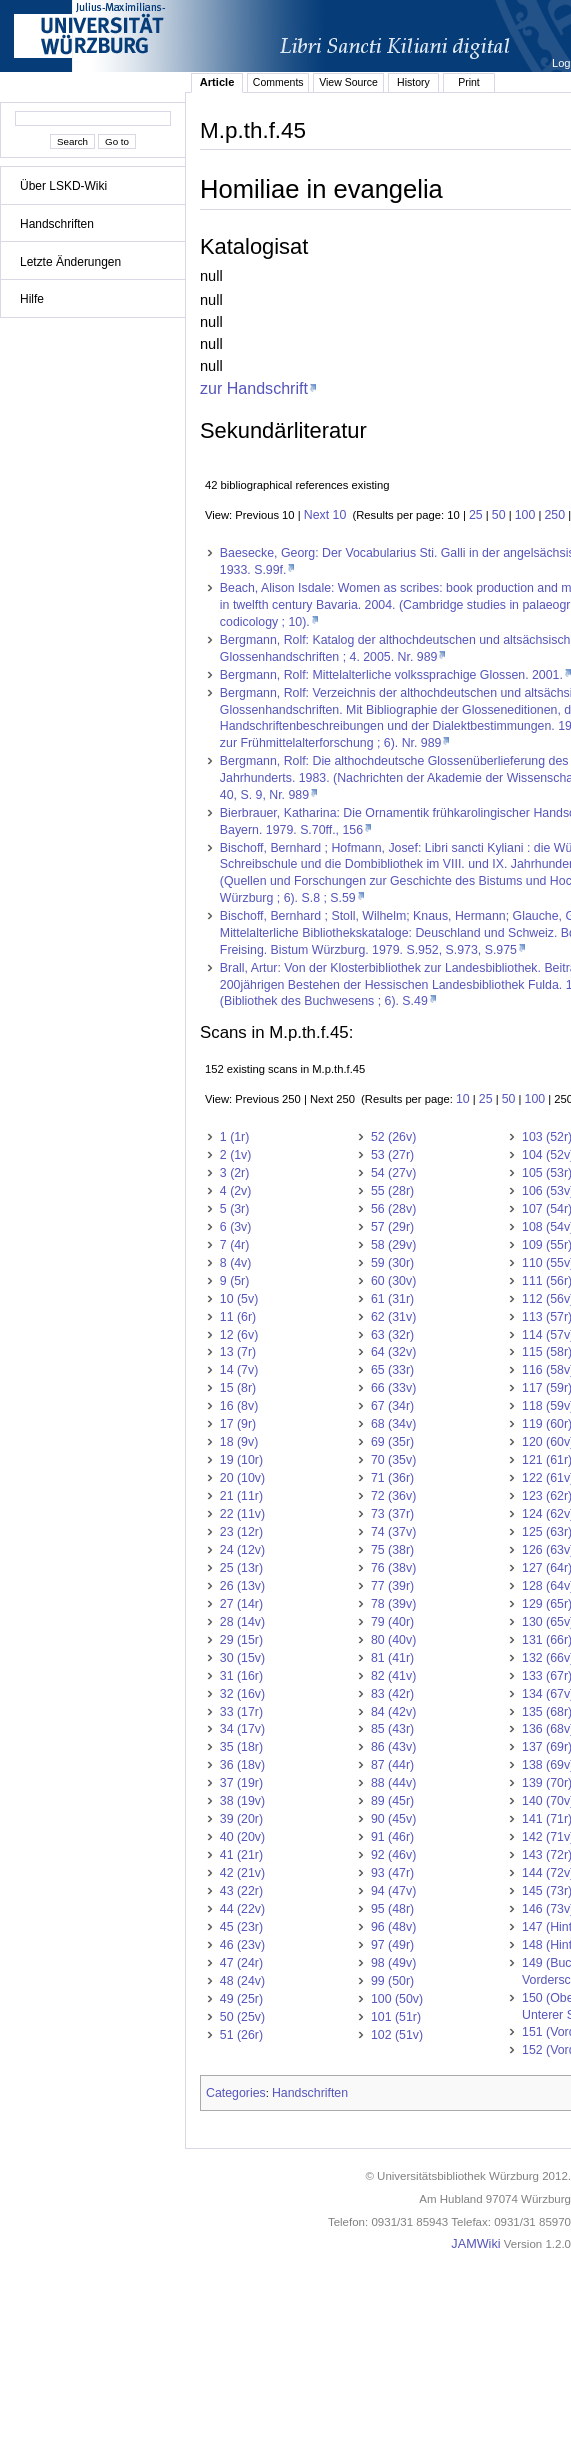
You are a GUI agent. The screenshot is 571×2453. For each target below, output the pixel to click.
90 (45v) (393, 1819)
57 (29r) (392, 1227)
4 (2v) (236, 1191)
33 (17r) (241, 1712)
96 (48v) (393, 1927)
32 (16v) (242, 1694)
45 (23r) (241, 1927)
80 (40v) (393, 1640)
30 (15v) (242, 1658)
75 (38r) (392, 1550)
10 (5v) (239, 1299)
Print (469, 82)
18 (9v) (239, 1442)
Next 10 (325, 515)
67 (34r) (392, 1406)
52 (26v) (393, 1137)
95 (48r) (392, 1909)
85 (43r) (392, 1729)
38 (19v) (242, 1801)
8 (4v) (236, 1263)
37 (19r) (241, 1783)
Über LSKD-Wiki (63, 186)
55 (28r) (392, 1191)
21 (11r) (241, 1496)
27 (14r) (241, 1604)
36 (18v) (242, 1765)
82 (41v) (393, 1676)
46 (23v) (242, 1945)
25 (476, 515)
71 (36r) (392, 1478)
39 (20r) (241, 1819)
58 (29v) (393, 1245)
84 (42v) (393, 1712)
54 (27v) (393, 1173)
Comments (278, 82)
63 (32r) (392, 1335)
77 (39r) (392, 1586)
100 (525, 515)
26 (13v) (242, 1586)
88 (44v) (393, 1783)
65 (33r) (392, 1370)
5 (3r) (235, 1209)
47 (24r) (241, 1963)
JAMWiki (475, 2244)
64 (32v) (393, 1352)
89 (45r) (392, 1801)
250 (555, 515)
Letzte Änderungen (70, 262)
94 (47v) (393, 1891)
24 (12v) (242, 1550)
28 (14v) (242, 1622)
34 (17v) (242, 1729)
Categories (236, 2093)
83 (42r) (392, 1694)
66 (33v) (393, 1388)
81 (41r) (392, 1658)
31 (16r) (241, 1676)
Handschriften (57, 224)
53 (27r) (392, 1155)
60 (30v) (393, 1281)
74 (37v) (393, 1532)
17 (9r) (238, 1424)
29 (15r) (241, 1640)
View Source (348, 82)
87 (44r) (392, 1765)
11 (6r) (238, 1317)
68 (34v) (393, 1424)
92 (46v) (393, 1855)
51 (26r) (241, 2035)
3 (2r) (235, 1173)
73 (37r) (392, 1514)
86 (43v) (393, 1747)
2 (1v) (236, 1155)
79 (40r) (392, 1622)
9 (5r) (235, 1281)
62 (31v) (393, 1317)
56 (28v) (393, 1209)
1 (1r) (235, 1137)
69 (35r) (392, 1442)
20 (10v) (242, 1478)
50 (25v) (242, 2017)
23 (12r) (241, 1532)
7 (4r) (235, 1245)
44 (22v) (242, 1909)
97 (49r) (392, 1945)
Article (217, 82)
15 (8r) (238, 1388)
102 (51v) (397, 2035)
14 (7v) (239, 1370)
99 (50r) (392, 1981)
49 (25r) (241, 1999)
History (413, 82)
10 (463, 1099)
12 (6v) (239, 1335)
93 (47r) (392, 1873)
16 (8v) (239, 1406)
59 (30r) (392, 1263)
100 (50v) (397, 1999)
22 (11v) (242, 1514)
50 (499, 515)
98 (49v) (393, 1963)
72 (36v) (393, 1496)
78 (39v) (393, 1604)
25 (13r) (241, 1568)
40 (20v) (242, 1837)
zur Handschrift (254, 388)
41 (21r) (241, 1855)
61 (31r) (392, 1299)
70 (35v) (393, 1460)
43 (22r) (241, 1891)
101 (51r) (396, 2017)
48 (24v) (242, 1981)
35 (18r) (241, 1747)
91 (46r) (392, 1837)
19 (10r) (241, 1460)
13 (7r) (238, 1352)
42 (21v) (242, 1873)
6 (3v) (236, 1227)
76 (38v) (393, 1568)
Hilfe (32, 299)
